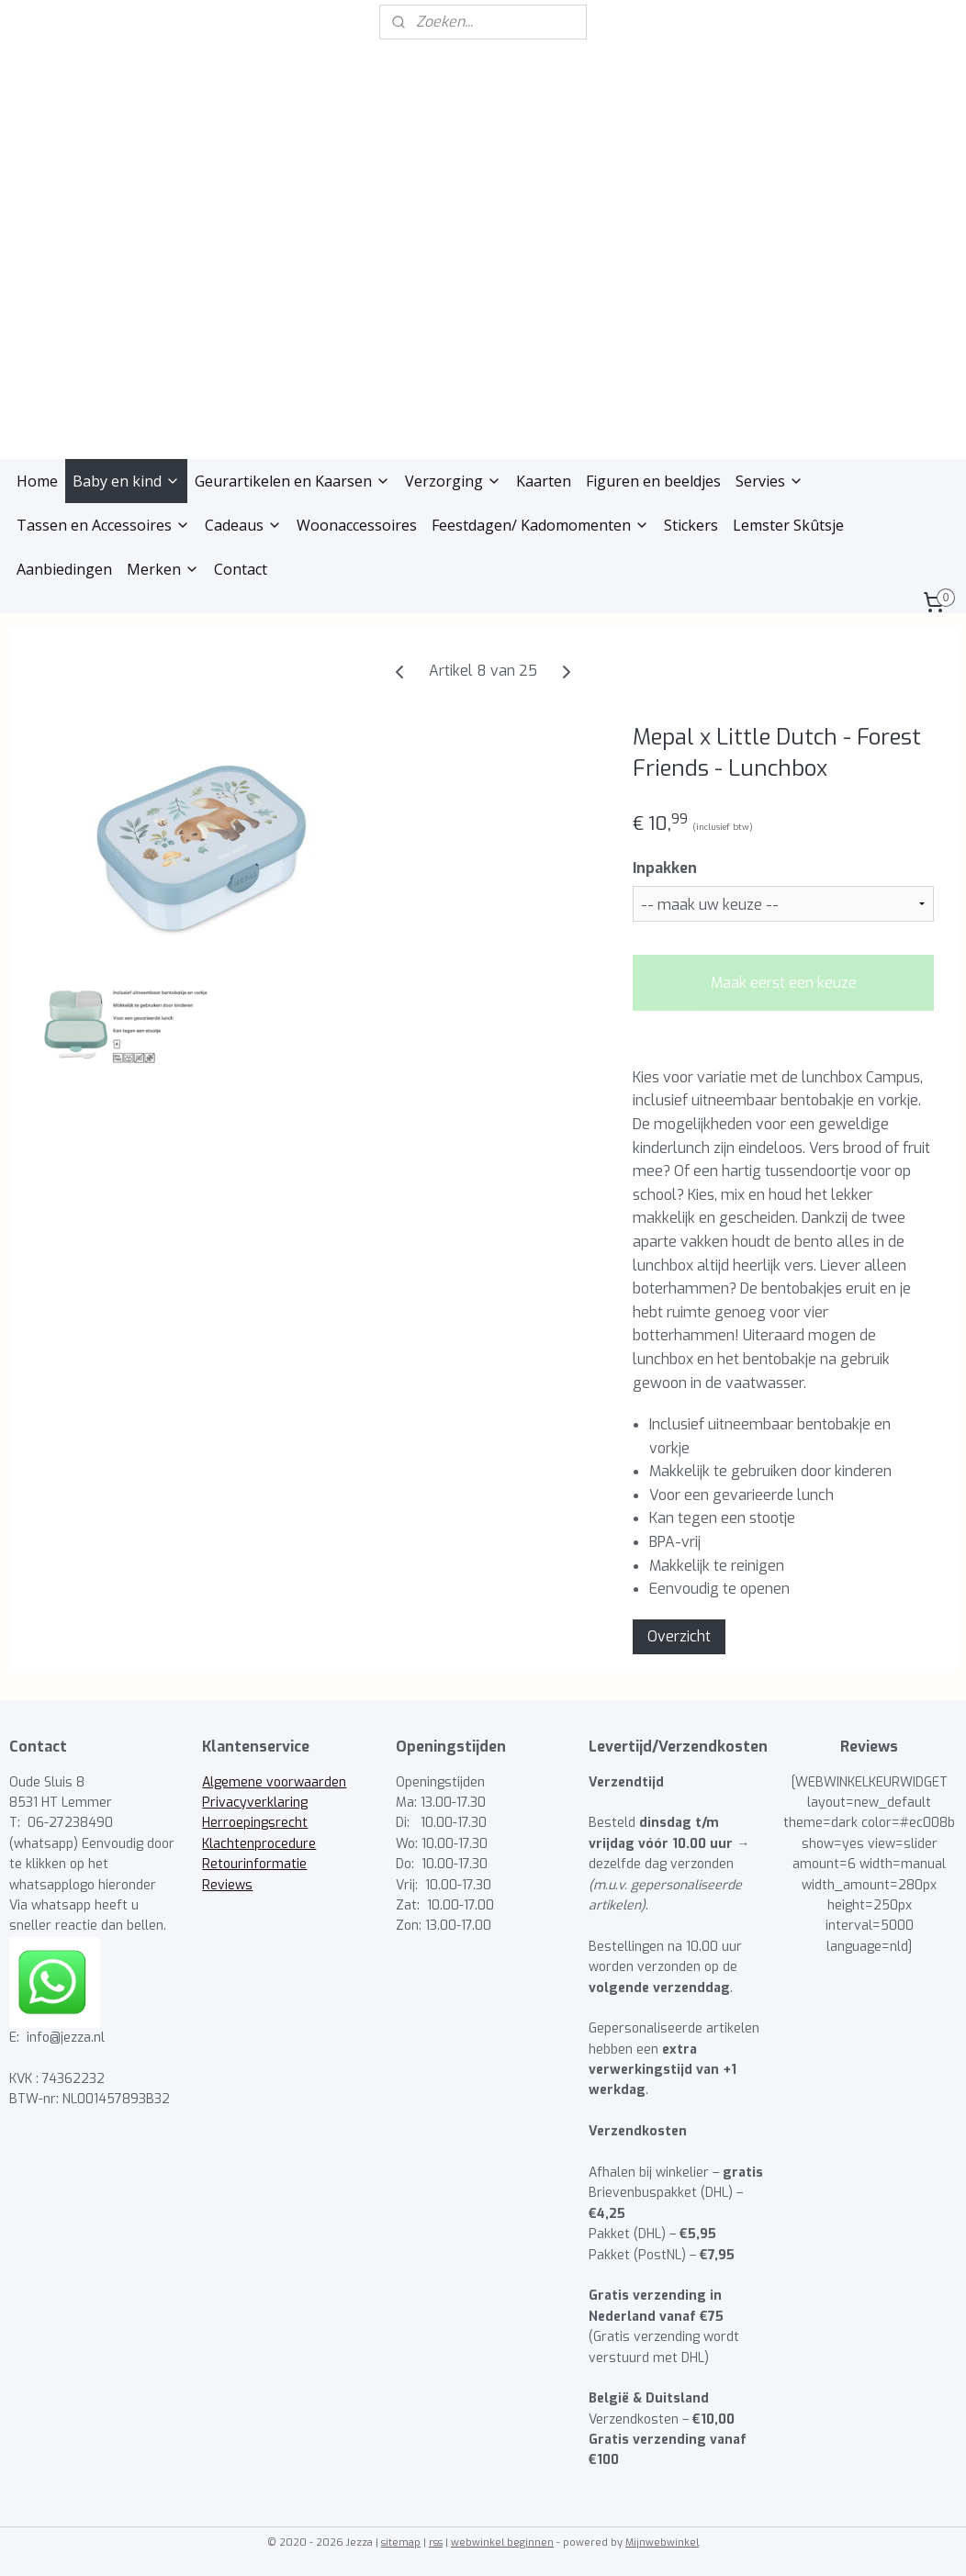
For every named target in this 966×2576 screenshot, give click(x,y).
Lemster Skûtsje (788, 525)
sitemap (401, 2542)
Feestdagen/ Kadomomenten (540, 525)
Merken (163, 569)
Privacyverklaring (255, 1802)
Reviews (227, 1885)
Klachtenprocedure (259, 1844)
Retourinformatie (254, 1864)
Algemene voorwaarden (274, 1782)
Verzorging (453, 481)
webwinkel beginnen (502, 2542)
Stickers (691, 525)
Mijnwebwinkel (662, 2542)
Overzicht (679, 1636)
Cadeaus (243, 525)
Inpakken (665, 868)
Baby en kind (126, 481)
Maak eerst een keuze (784, 982)
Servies (769, 481)
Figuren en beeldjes (653, 481)
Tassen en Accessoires (103, 525)
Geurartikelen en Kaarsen (292, 481)
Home (37, 481)
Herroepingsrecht (255, 1822)
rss (436, 2542)
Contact (240, 569)
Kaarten (543, 481)
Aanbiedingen (64, 569)
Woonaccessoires (357, 525)
